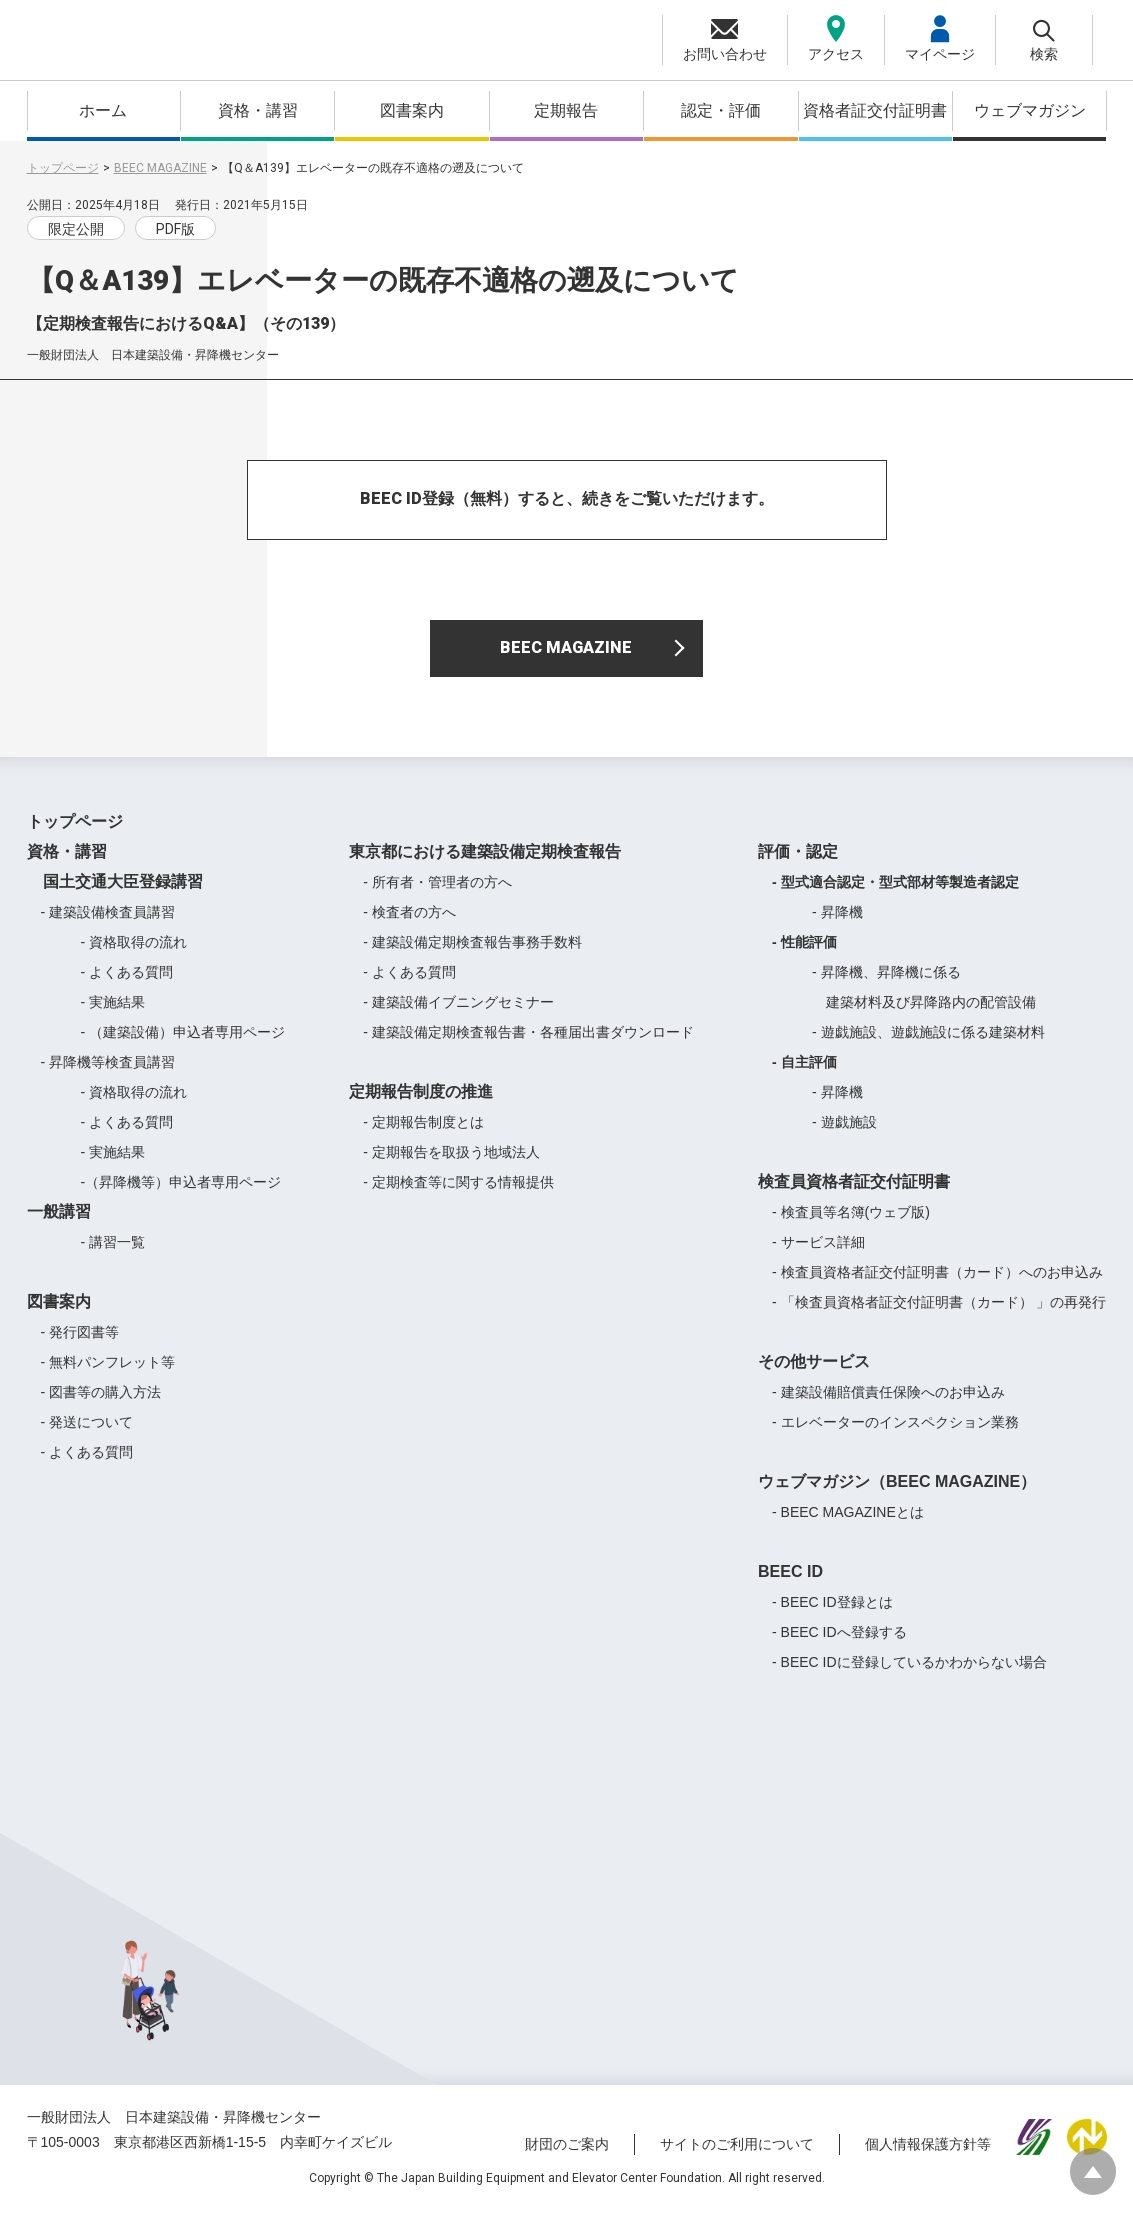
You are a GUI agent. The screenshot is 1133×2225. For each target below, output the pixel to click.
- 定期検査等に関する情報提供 (458, 1195)
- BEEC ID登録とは (832, 1615)
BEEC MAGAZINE (160, 168)
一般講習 (59, 1224)
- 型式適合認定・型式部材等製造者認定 (895, 895)
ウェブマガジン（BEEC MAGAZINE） (897, 1494)
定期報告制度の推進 (421, 1104)
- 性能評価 (804, 955)
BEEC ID (790, 1584)
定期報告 (566, 110)
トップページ (63, 168)
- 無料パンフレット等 (108, 1375)
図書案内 (412, 110)
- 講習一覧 (113, 1255)
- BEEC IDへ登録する (839, 1645)
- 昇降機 (837, 925)
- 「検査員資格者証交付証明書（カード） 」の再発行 (939, 1315)
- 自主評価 (804, 1075)
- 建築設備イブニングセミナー (458, 1015)
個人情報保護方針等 (928, 2158)
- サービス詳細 (818, 1255)
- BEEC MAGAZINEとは (848, 1525)
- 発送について (87, 1435)
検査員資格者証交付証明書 (854, 1194)
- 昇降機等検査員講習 (108, 1075)
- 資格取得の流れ (134, 955)
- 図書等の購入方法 (101, 1405)
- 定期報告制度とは (423, 1135)
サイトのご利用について (737, 2158)
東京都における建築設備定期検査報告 (485, 864)
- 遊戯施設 (844, 1135)
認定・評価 (721, 110)
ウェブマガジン (1030, 110)
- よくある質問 (127, 985)
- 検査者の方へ (409, 925)
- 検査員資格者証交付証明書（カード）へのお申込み (937, 1285)
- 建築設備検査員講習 (108, 925)
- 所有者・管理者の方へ (437, 895)
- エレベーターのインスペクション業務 (895, 1435)
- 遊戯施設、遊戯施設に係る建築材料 (928, 1045)
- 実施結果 (113, 1015)
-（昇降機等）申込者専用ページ (181, 1195)
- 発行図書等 (80, 1345)
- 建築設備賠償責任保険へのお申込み (888, 1405)
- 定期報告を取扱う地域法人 (451, 1165)
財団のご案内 (567, 2158)
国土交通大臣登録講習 (115, 894)
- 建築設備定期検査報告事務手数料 (472, 955)
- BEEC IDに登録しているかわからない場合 (909, 1675)
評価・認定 (798, 864)
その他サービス (814, 1374)
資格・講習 (258, 110)
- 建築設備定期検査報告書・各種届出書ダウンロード (528, 1045)
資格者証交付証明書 (875, 110)
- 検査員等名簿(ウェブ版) (851, 1225)
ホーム (103, 110)
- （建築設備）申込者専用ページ (183, 1045)
